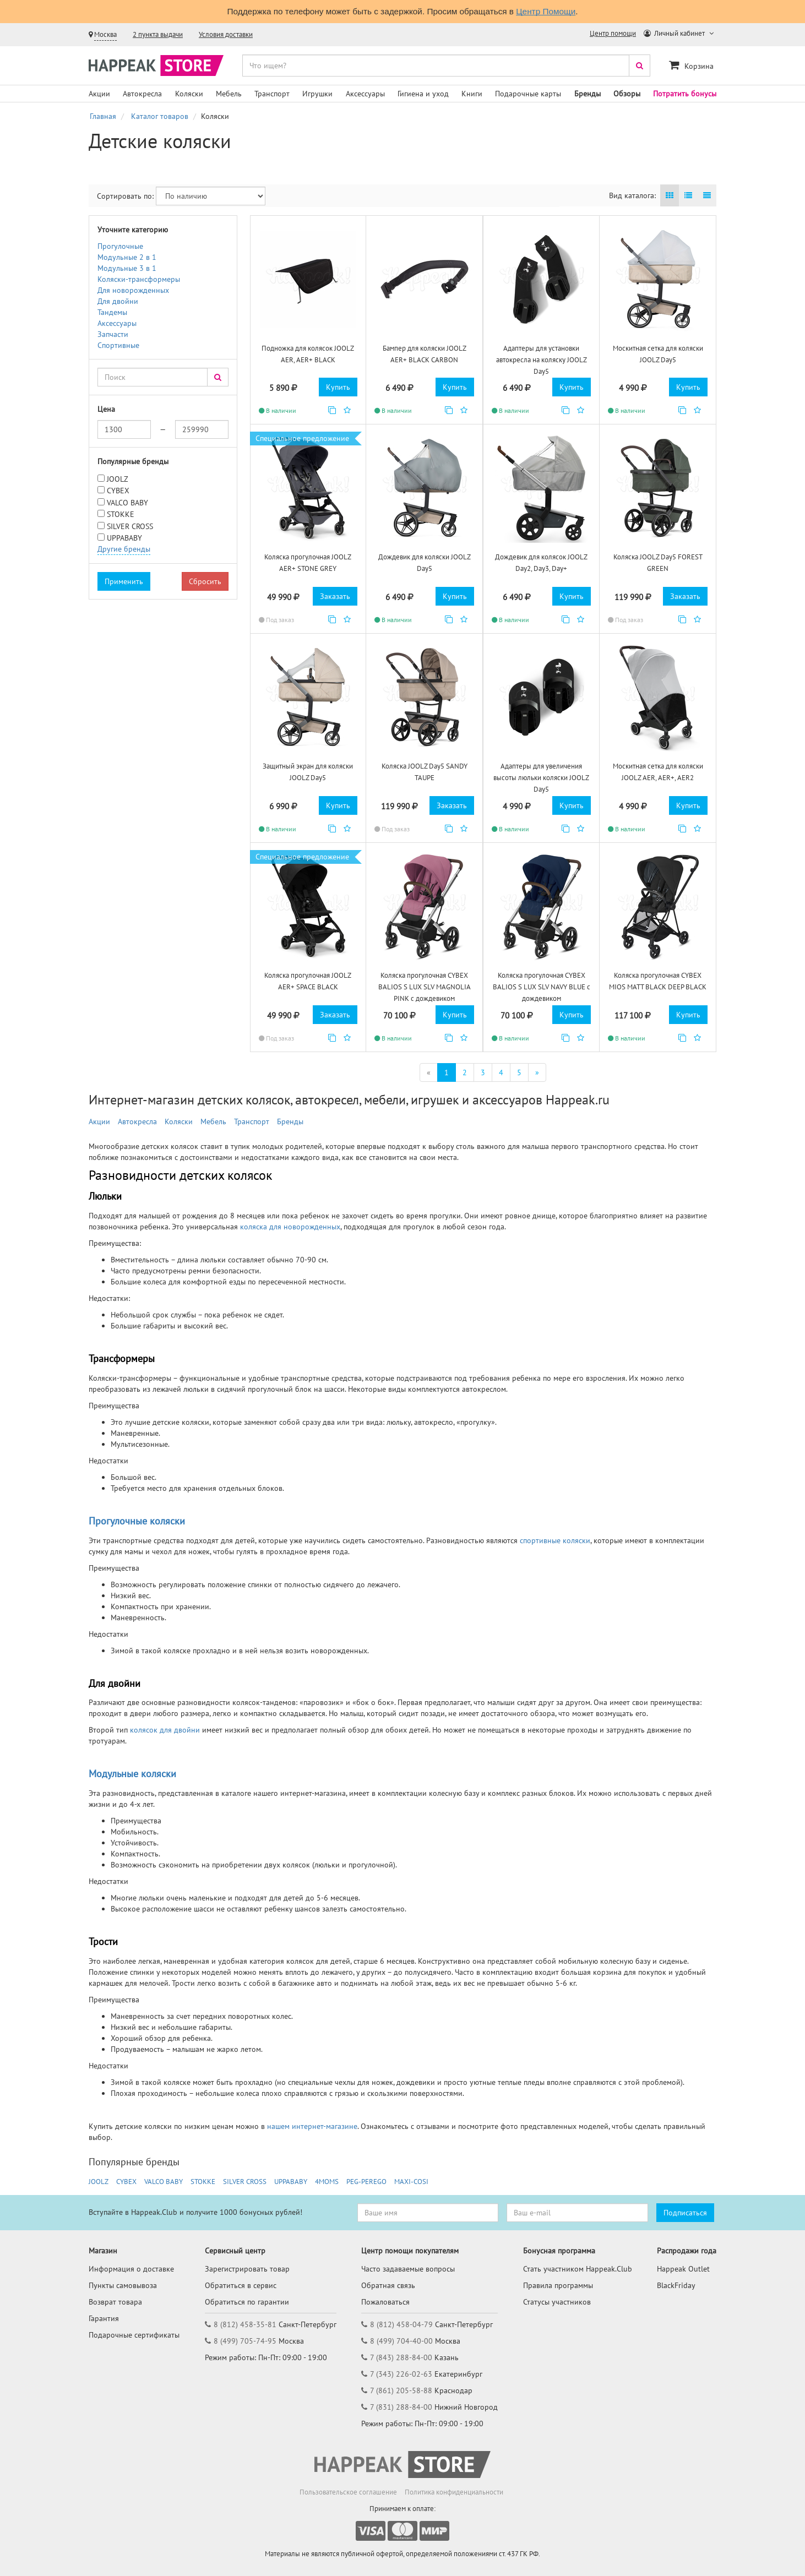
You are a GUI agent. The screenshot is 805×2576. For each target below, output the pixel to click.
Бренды (587, 94)
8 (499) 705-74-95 (245, 2341)
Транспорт (272, 94)
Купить (338, 387)
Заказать (335, 596)
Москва (105, 34)
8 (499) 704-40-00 (401, 2341)
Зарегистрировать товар (247, 2269)
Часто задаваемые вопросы (408, 2269)
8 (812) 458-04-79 (401, 2324)
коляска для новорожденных (290, 1227)
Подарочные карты (528, 94)
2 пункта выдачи (158, 34)
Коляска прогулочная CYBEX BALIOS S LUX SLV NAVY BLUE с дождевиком (541, 987)
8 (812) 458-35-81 (245, 2324)
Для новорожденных (133, 290)
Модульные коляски (132, 1773)
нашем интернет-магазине (312, 2126)
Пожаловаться (385, 2302)
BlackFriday (676, 2285)
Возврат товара (115, 2302)
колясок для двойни (164, 1730)
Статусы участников (557, 2302)
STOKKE (120, 514)
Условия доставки (226, 34)
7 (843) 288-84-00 (401, 2357)
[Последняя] (537, 1072)
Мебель (229, 94)
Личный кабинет (675, 33)
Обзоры (626, 94)
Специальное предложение (302, 438)
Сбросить (205, 581)
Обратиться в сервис (240, 2285)
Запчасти (112, 334)
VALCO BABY (127, 503)
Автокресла (142, 94)
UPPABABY (124, 538)
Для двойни (117, 301)
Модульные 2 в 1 (126, 257)
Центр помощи (613, 33)
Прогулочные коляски (137, 1521)
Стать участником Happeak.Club (577, 2269)
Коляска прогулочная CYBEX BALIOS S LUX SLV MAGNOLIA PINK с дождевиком (424, 987)
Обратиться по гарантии (247, 2302)
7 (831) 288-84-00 (401, 2407)
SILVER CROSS (130, 526)
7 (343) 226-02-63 (401, 2374)
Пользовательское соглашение (348, 2492)
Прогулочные (120, 246)
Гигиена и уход (423, 94)
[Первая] (429, 1072)
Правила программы (558, 2285)
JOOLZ (117, 479)
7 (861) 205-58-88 (401, 2390)
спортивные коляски (555, 1540)
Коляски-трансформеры (138, 279)
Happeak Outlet (683, 2269)
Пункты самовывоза (123, 2285)
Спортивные (118, 345)
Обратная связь (388, 2285)
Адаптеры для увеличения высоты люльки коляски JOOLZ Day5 (541, 777)
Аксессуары (365, 94)
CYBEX (118, 490)
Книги (471, 94)
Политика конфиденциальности (454, 2492)
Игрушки (317, 94)
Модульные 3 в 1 (126, 268)
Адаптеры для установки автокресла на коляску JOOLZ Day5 (541, 359)
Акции (99, 94)
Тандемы (112, 312)
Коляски (189, 94)
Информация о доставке (131, 2269)
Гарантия (104, 2318)
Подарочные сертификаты (134, 2335)
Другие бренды (123, 549)
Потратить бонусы (684, 94)
